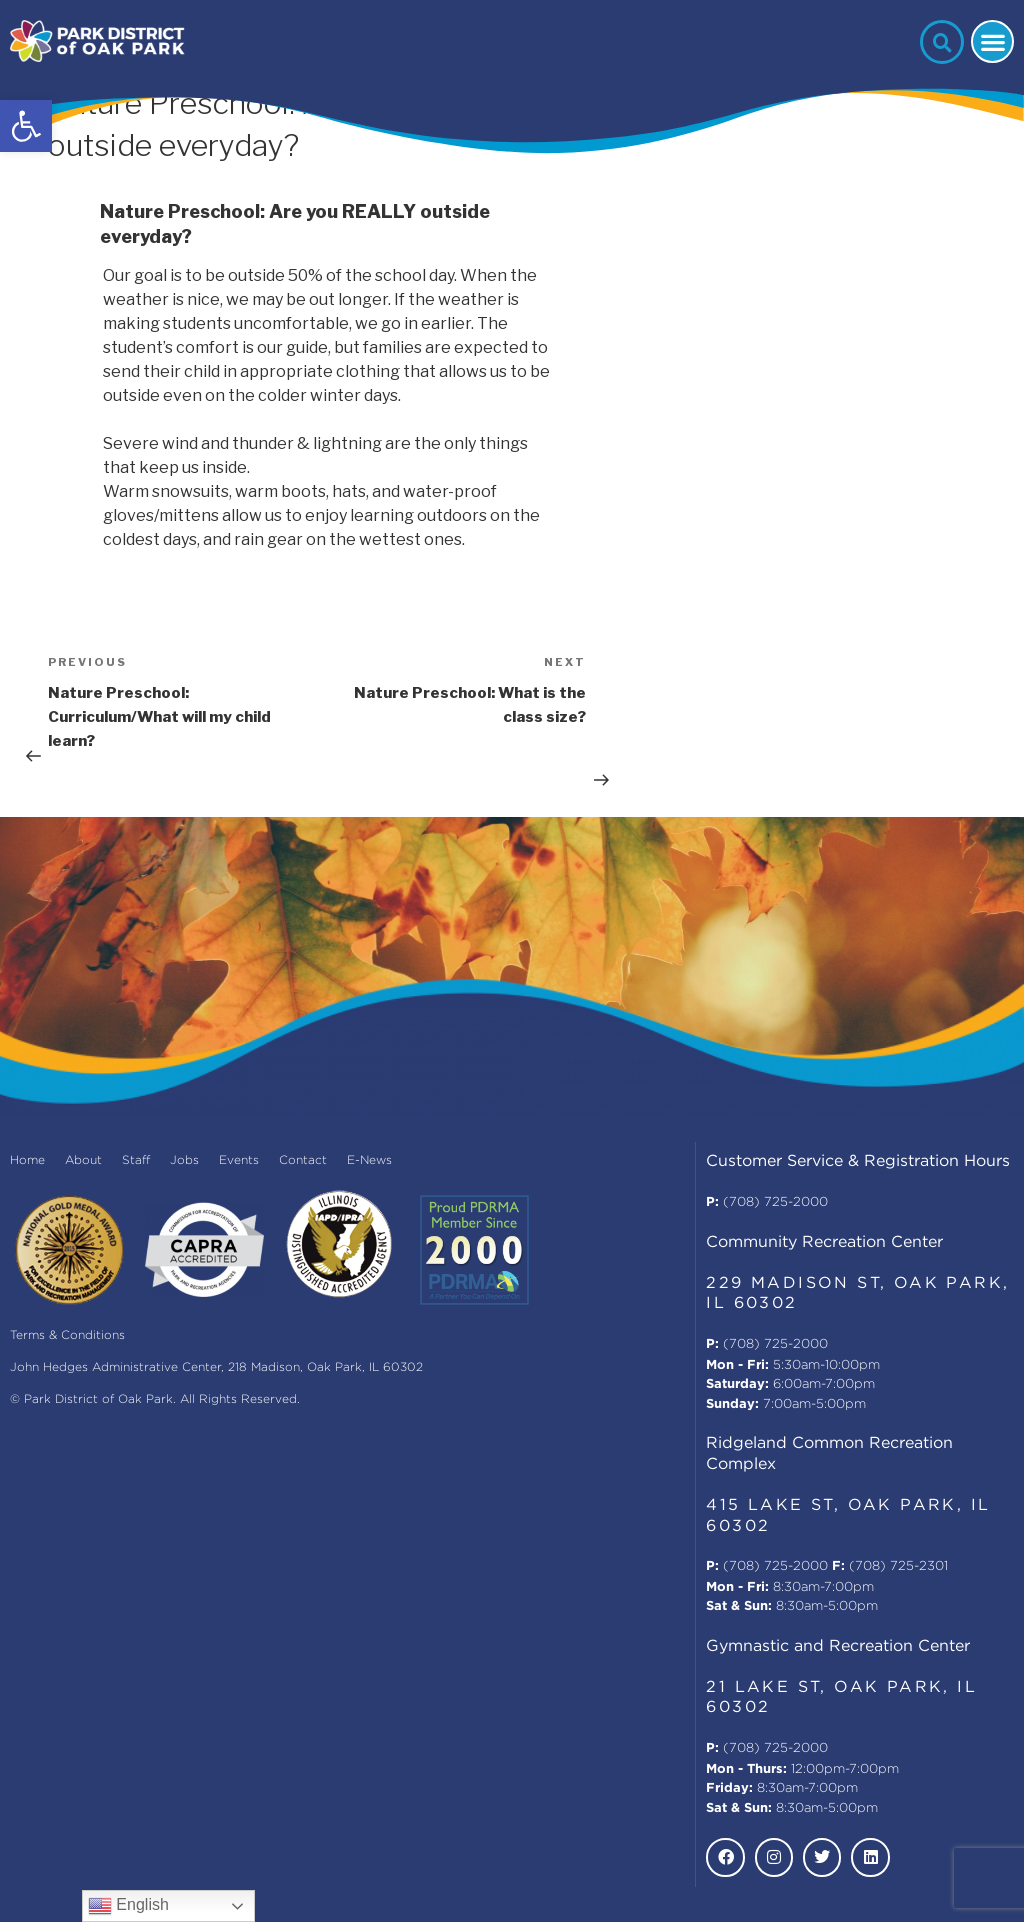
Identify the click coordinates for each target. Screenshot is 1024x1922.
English (128, 1906)
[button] (26, 126)
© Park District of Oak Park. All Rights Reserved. (155, 1399)
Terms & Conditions (67, 1335)
